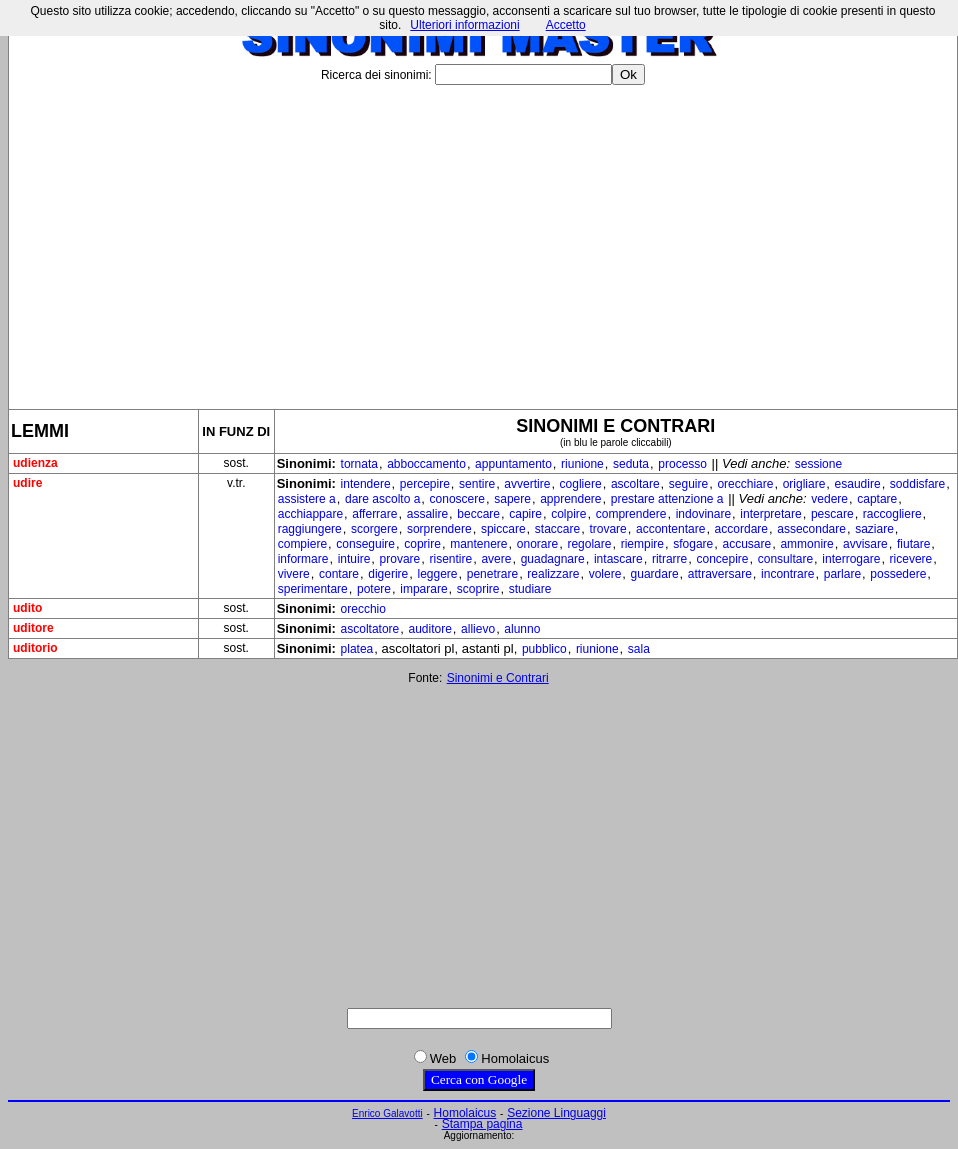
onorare (537, 544)
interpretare (770, 514)
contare (339, 574)
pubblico (544, 649)
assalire (427, 514)
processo (682, 464)
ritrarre (669, 559)
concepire (722, 559)
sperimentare (313, 589)
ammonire (806, 544)
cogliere (581, 484)
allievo (478, 629)
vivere (294, 574)
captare (877, 499)
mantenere (478, 544)
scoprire (478, 589)
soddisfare (917, 484)
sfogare (693, 544)
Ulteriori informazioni (464, 25)
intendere (366, 484)
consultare (785, 559)
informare (303, 559)
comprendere (631, 514)
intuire (354, 559)
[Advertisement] (483, 239)
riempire (642, 544)
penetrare (492, 574)
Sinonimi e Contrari (498, 678)
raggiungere (310, 529)
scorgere (374, 529)
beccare (478, 514)
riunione (582, 464)
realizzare (553, 574)
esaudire (858, 484)
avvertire (527, 484)
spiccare (503, 529)
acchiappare (310, 514)
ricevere (911, 559)
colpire (568, 514)
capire (525, 514)
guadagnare (553, 559)
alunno (522, 629)
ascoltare (635, 484)
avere (496, 559)
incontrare (787, 574)
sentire (477, 484)
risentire (450, 559)
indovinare (703, 514)
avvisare (865, 544)
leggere (437, 574)
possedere (898, 574)
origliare (804, 484)
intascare (618, 559)
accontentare (670, 529)
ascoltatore (370, 629)
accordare (741, 529)
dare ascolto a (382, 499)
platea (357, 649)
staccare (557, 529)
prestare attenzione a (667, 499)
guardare (655, 574)
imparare (423, 589)
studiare (530, 589)
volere (605, 574)
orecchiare (745, 484)
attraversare (720, 574)
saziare (874, 529)
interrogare (851, 559)
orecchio (363, 609)
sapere (512, 499)
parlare (842, 574)
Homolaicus (465, 1113)
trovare (607, 529)
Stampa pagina (482, 1124)
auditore (429, 629)
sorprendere (439, 529)
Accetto (566, 25)
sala (639, 649)
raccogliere (892, 514)
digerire (388, 574)
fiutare (913, 544)
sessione (818, 464)
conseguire (365, 544)
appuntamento (513, 464)
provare (400, 559)
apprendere (570, 499)
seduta (631, 464)
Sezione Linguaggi (556, 1113)
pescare (832, 514)
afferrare (374, 514)
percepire (425, 484)
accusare (747, 544)
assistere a (307, 499)
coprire (422, 544)
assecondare (811, 529)
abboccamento (426, 464)
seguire (688, 484)
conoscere (457, 499)
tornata (359, 464)
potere (374, 589)
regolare (589, 544)
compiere (302, 544)
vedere (829, 499)
